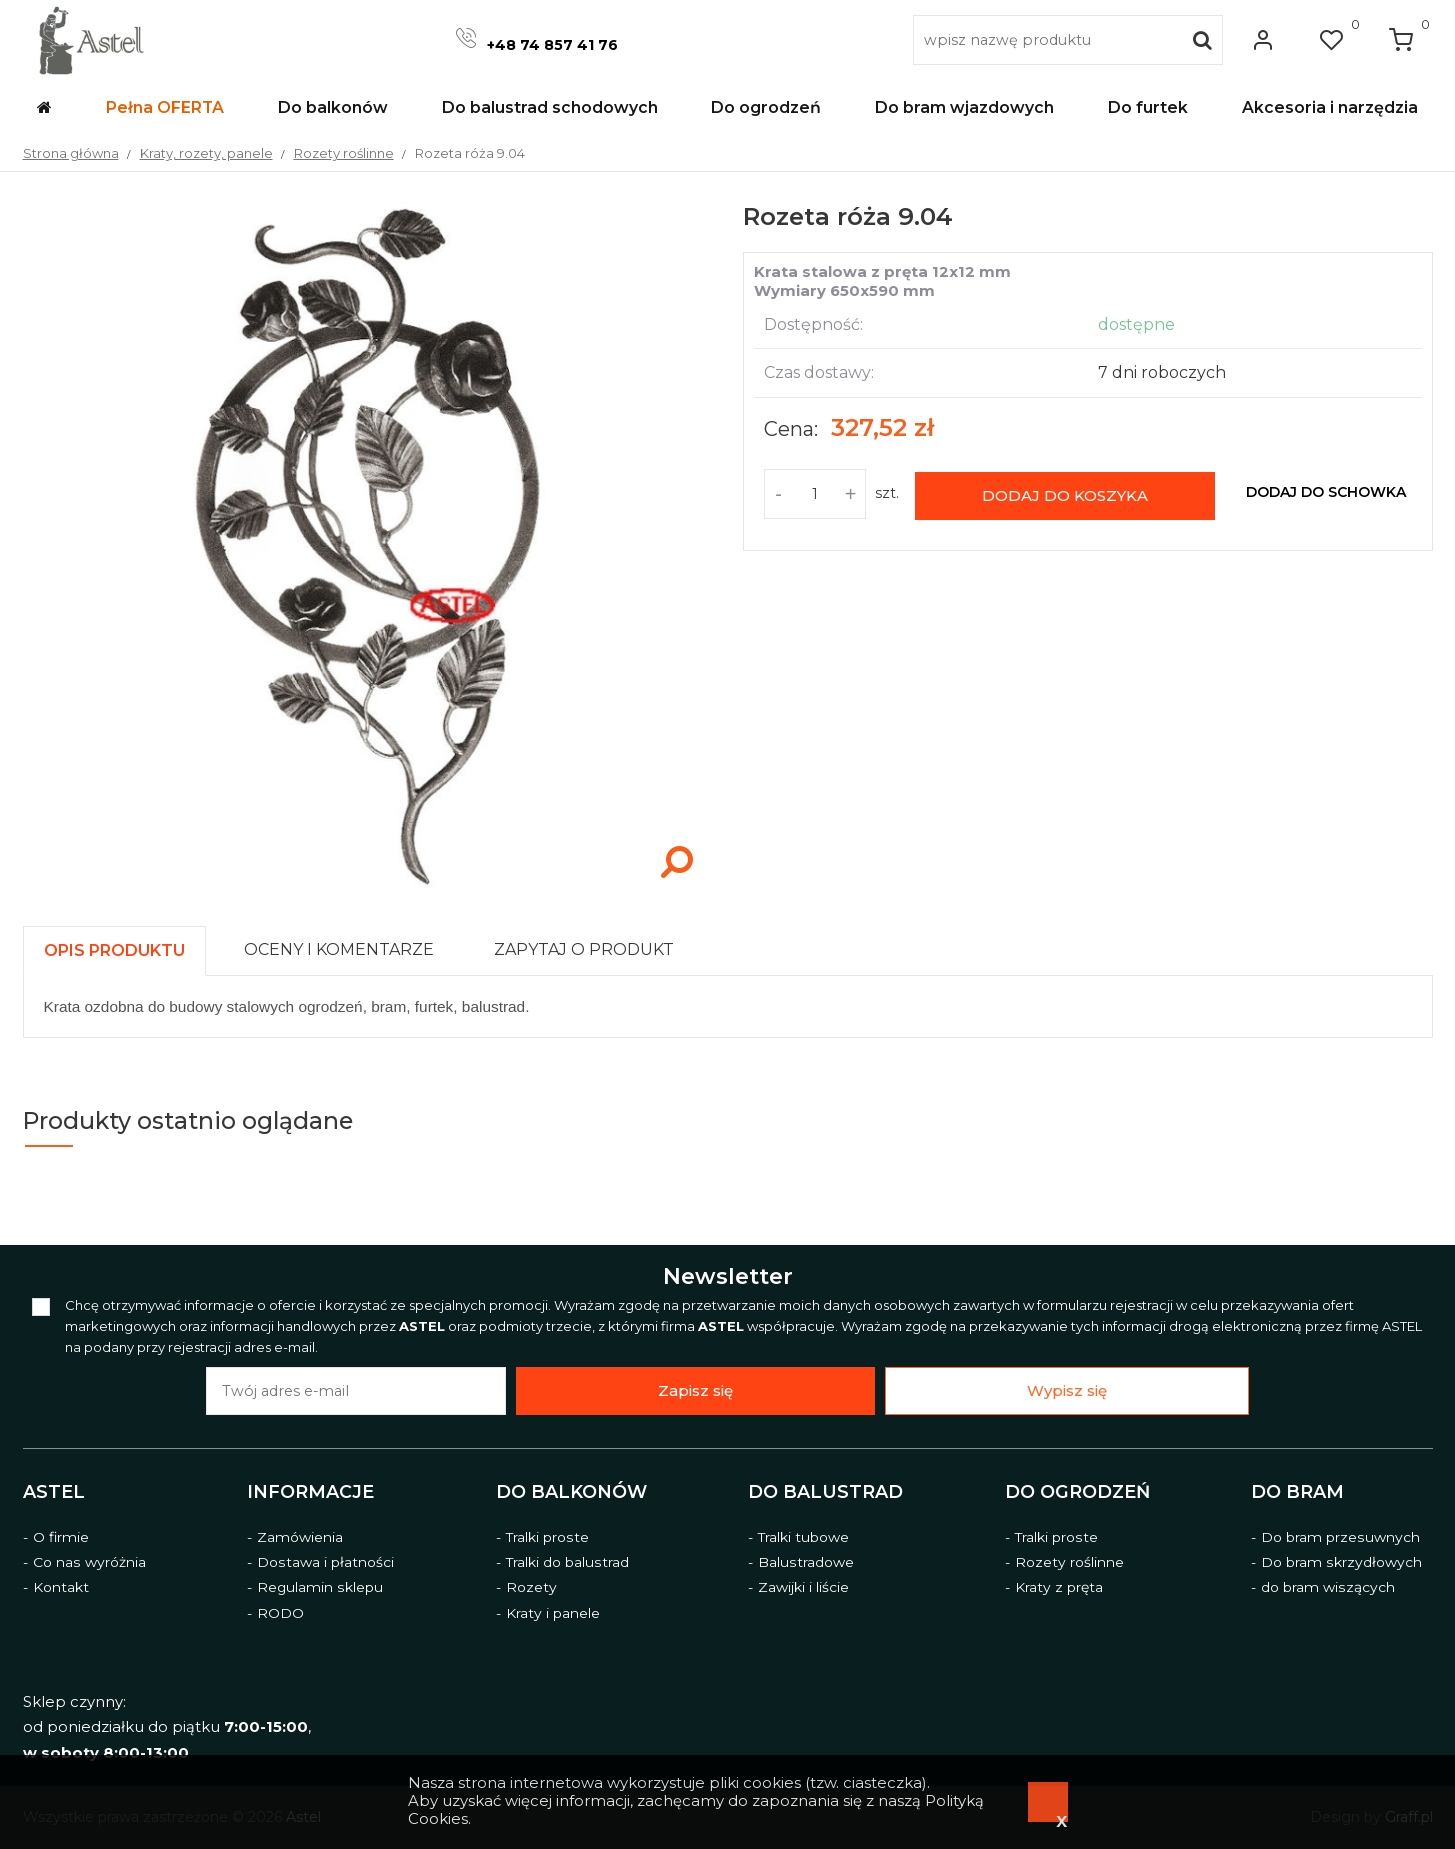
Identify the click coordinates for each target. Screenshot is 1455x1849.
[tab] (123, 945)
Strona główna (71, 153)
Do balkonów (571, 1491)
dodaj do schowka (1326, 492)
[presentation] (114, 950)
